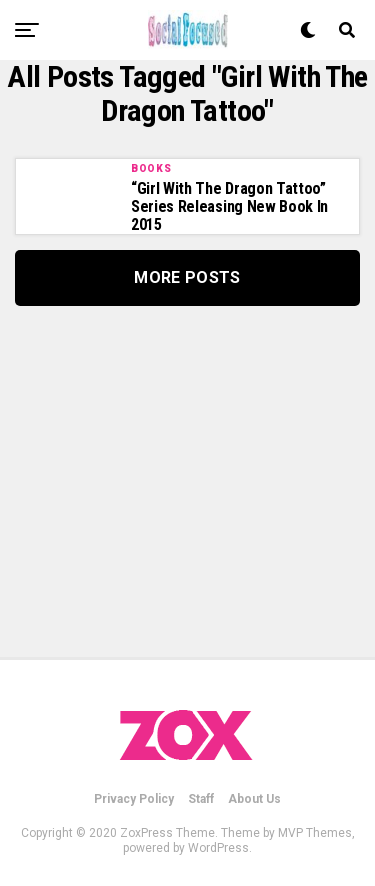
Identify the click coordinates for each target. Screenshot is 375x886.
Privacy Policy (134, 799)
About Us (254, 799)
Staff (201, 799)
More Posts (187, 277)
